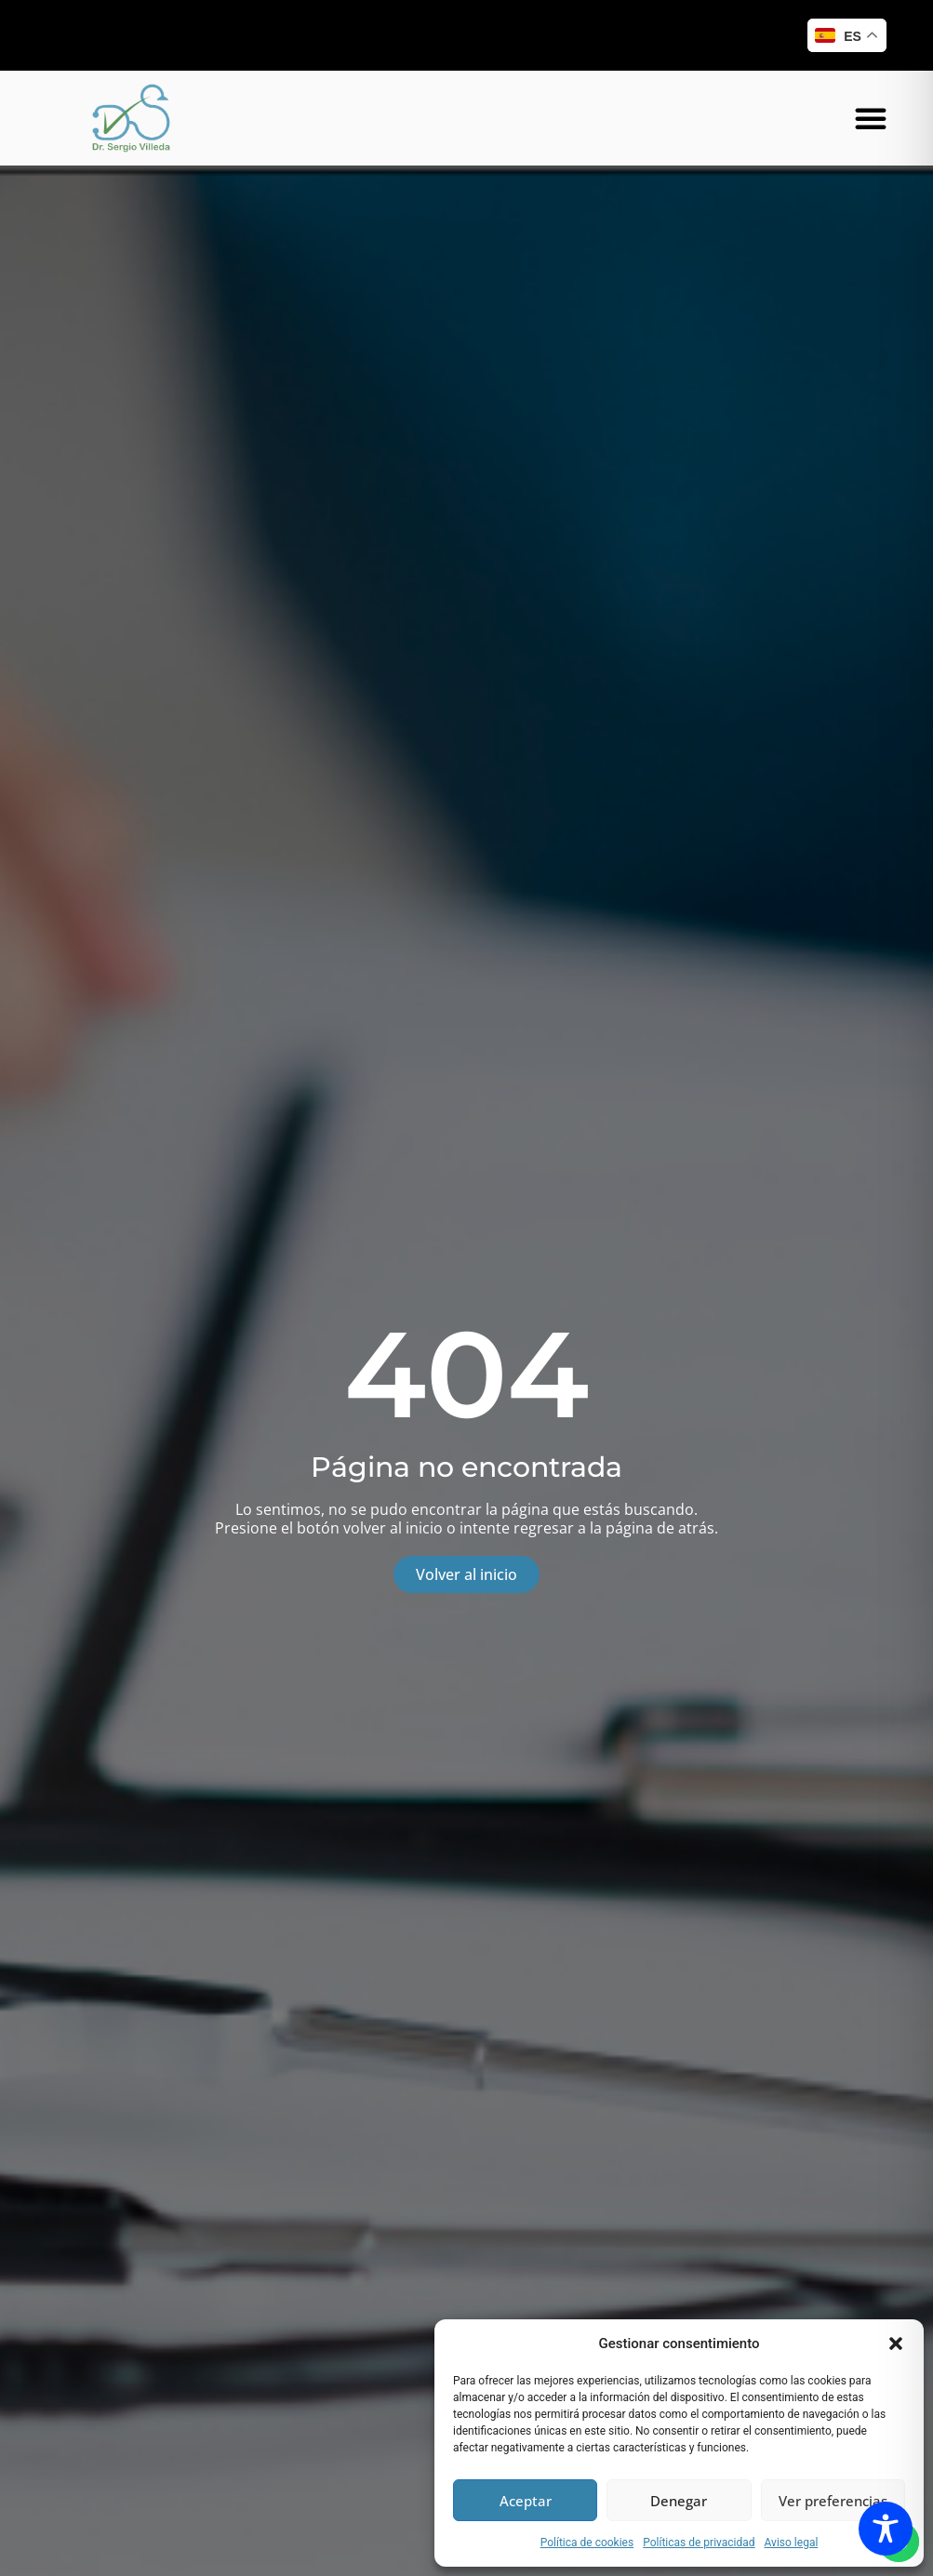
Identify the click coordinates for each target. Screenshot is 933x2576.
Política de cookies (587, 2542)
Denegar (678, 2500)
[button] (895, 2343)
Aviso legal (792, 2542)
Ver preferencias (833, 2500)
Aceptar (526, 2500)
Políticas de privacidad (698, 2542)
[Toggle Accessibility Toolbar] (885, 2528)
